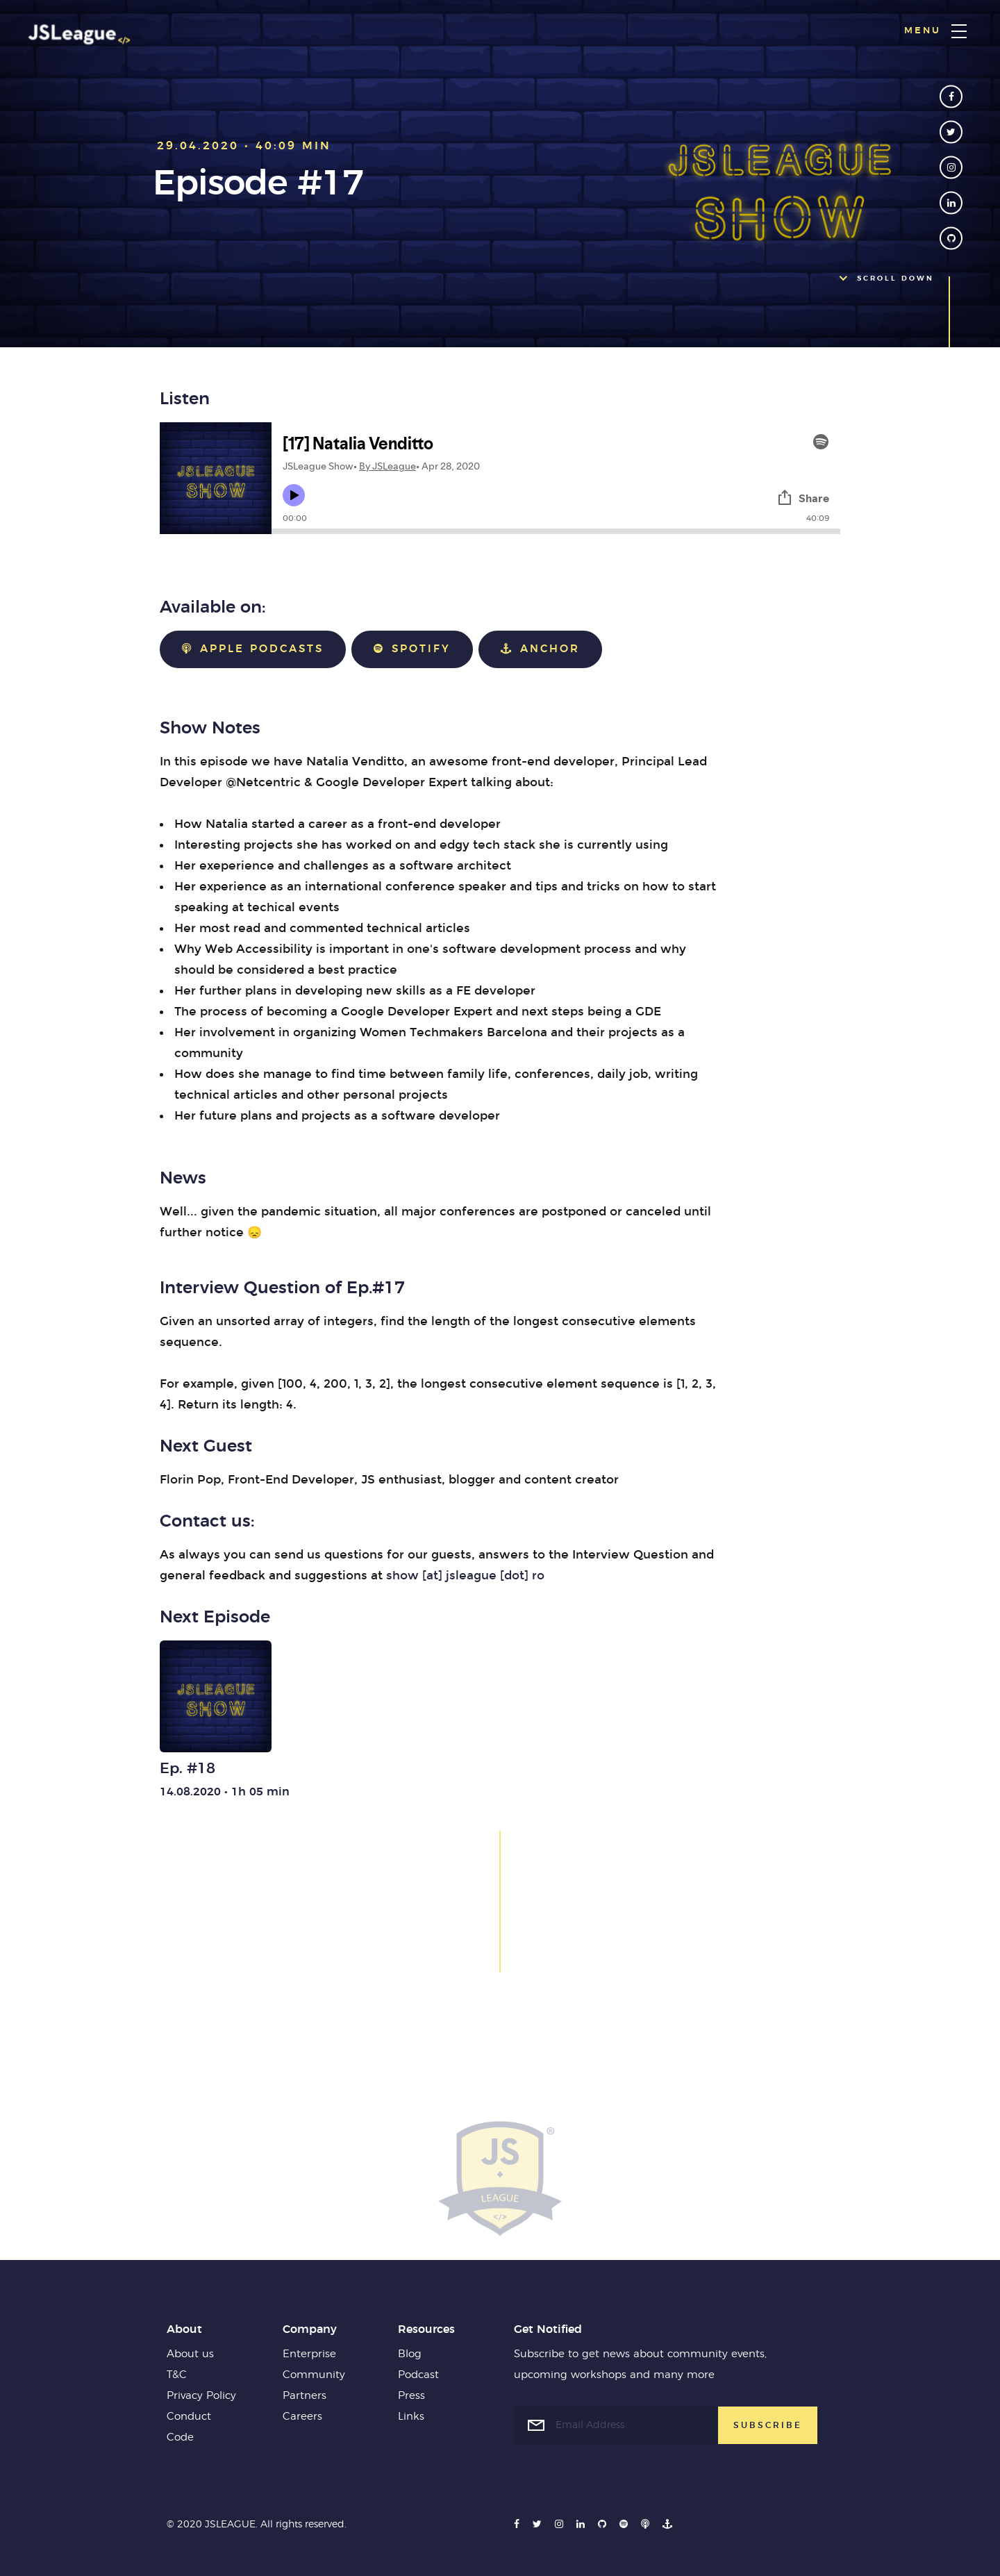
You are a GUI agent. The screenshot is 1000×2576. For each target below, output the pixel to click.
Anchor (540, 648)
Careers (302, 2416)
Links (411, 2416)
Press (411, 2396)
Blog (410, 2354)
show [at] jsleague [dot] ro (465, 1575)
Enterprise (309, 2354)
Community (314, 2375)
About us (190, 2354)
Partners (304, 2396)
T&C (177, 2375)
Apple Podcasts (253, 648)
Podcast (418, 2375)
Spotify (412, 648)
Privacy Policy (201, 2396)
